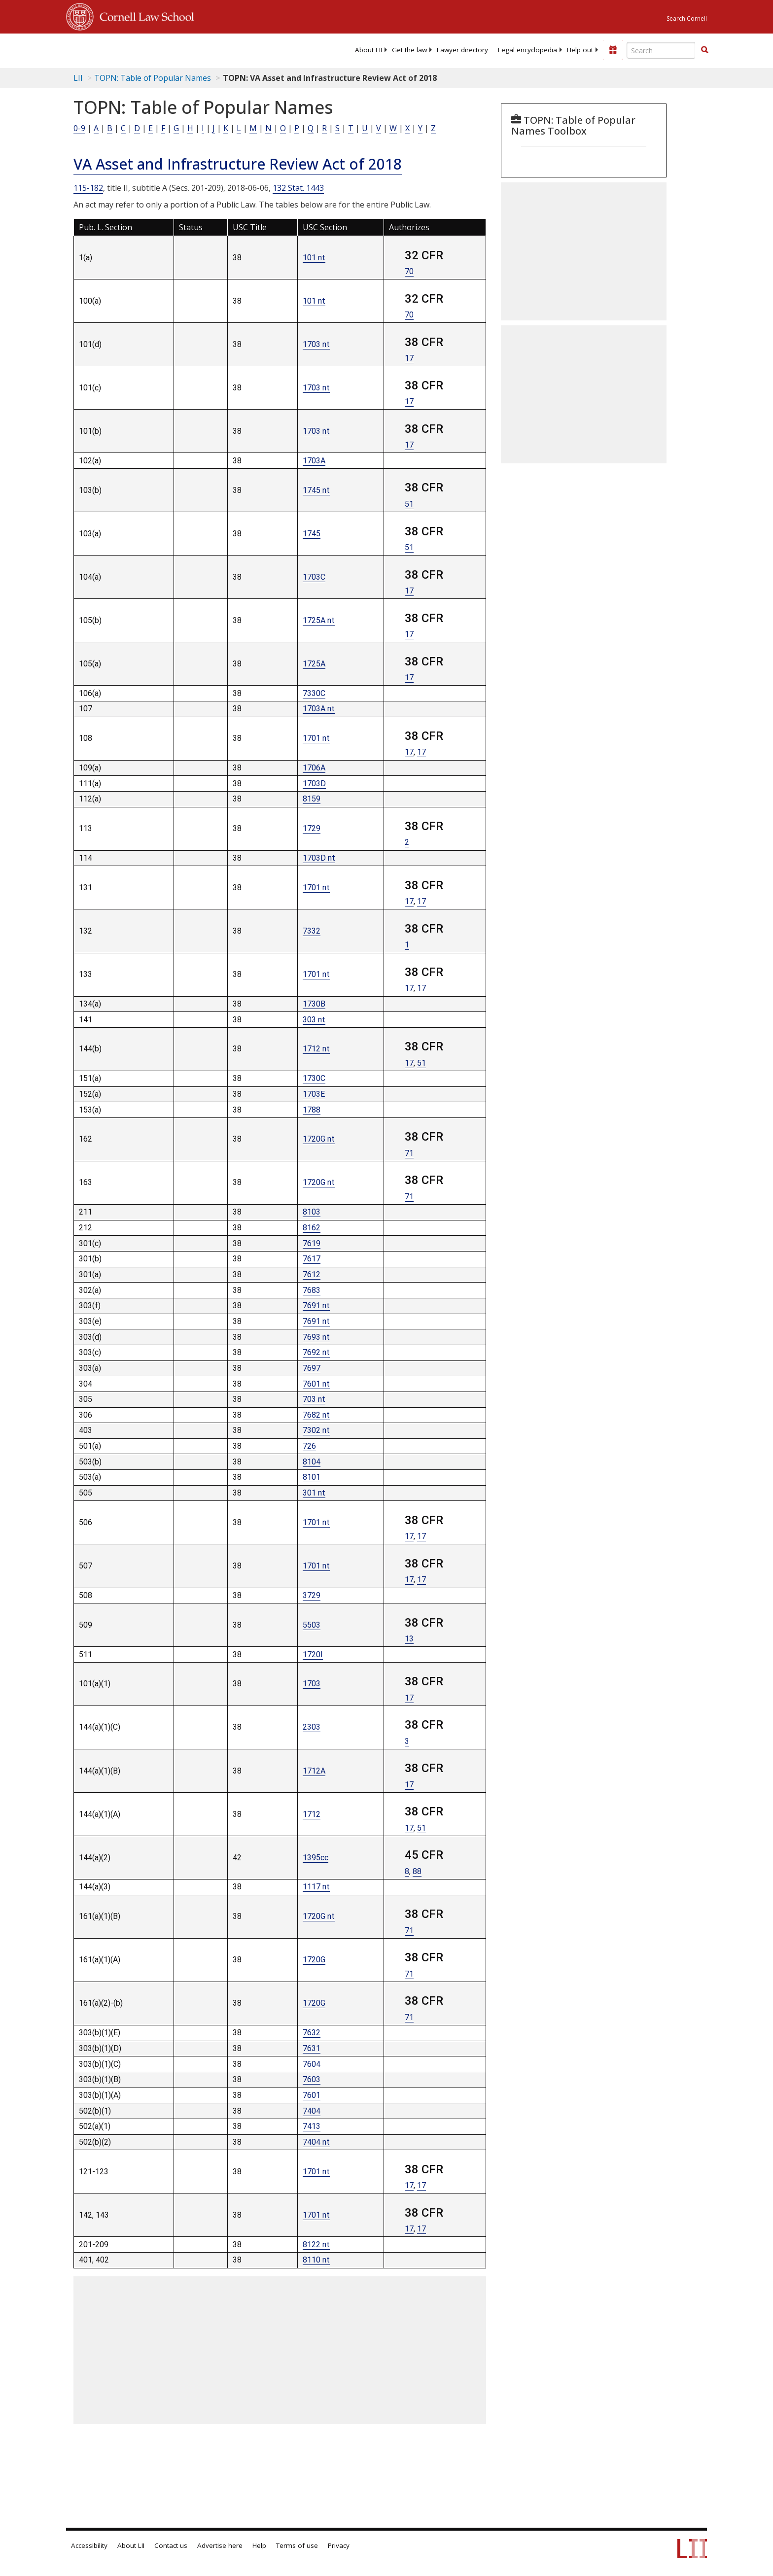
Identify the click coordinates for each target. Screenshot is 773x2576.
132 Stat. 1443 (298, 187)
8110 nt (316, 2259)
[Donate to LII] (613, 50)
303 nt (314, 1019)
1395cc (315, 1857)
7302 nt (316, 1430)
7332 (311, 931)
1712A (314, 1770)
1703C (314, 577)
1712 (311, 1814)
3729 (311, 1595)
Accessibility (89, 2545)
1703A (314, 460)
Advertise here (220, 2545)
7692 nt (316, 1352)
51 (409, 504)
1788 (311, 1109)
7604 (311, 2064)
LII (78, 77)
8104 (311, 1461)
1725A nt (319, 620)
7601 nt (316, 1384)
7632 (311, 2032)
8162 (311, 1227)
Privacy (339, 2545)
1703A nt (319, 708)
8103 (311, 1212)
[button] (704, 49)
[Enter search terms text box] (661, 50)
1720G (314, 1959)
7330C (314, 693)
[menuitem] (368, 50)
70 (409, 271)
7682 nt (316, 1415)
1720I (313, 1654)
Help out (580, 49)
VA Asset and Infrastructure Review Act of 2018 (237, 164)
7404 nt (316, 2142)
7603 (311, 2079)
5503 (311, 1625)
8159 (311, 798)
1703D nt (319, 858)
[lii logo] (177, 49)
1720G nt (319, 1139)
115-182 (88, 187)
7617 (311, 1258)
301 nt (314, 1492)
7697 (311, 1368)
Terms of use (297, 2545)
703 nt (314, 1399)
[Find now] (704, 50)
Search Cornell (687, 18)
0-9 (79, 128)
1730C (314, 1078)
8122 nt (316, 2244)
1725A (314, 663)
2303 (311, 1727)
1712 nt (316, 1048)
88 (417, 1871)
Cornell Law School (144, 15)
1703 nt (316, 344)
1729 (311, 828)
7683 (311, 1290)
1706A (314, 767)
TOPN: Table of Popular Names (152, 77)
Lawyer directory (462, 49)
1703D (314, 783)
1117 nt (316, 1886)
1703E (314, 1094)
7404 (311, 2111)
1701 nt (316, 738)
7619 (311, 1243)
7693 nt (316, 1337)
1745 (311, 533)
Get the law (409, 49)
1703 (311, 1683)
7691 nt (316, 1305)
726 (309, 1446)
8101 (311, 1477)
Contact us (170, 2545)
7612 (311, 1274)
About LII (368, 49)
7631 (311, 2048)
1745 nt (316, 490)
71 (409, 1153)
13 (409, 1638)
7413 (311, 2126)
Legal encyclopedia (527, 49)
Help (259, 2545)
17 (409, 358)
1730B (314, 1004)
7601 (311, 2095)
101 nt (314, 257)
